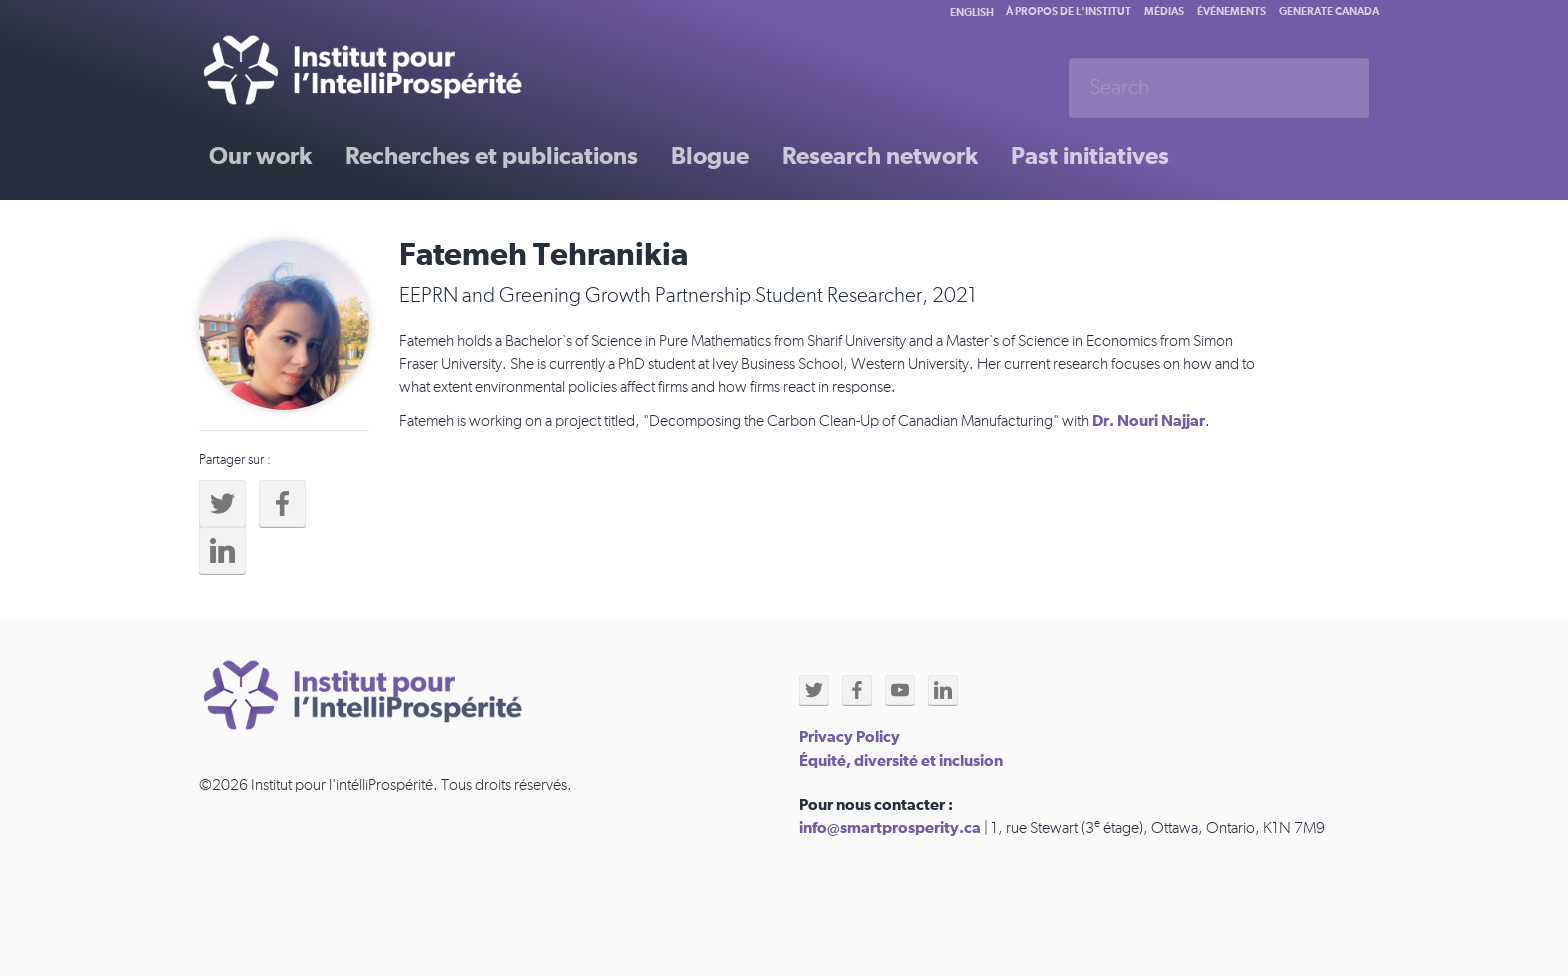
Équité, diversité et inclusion (901, 761)
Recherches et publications (491, 157)
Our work (260, 157)
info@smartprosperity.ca (890, 828)
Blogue (710, 157)
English (972, 12)
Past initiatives (1090, 157)
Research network (880, 157)
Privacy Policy (849, 737)
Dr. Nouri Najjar (1148, 421)
